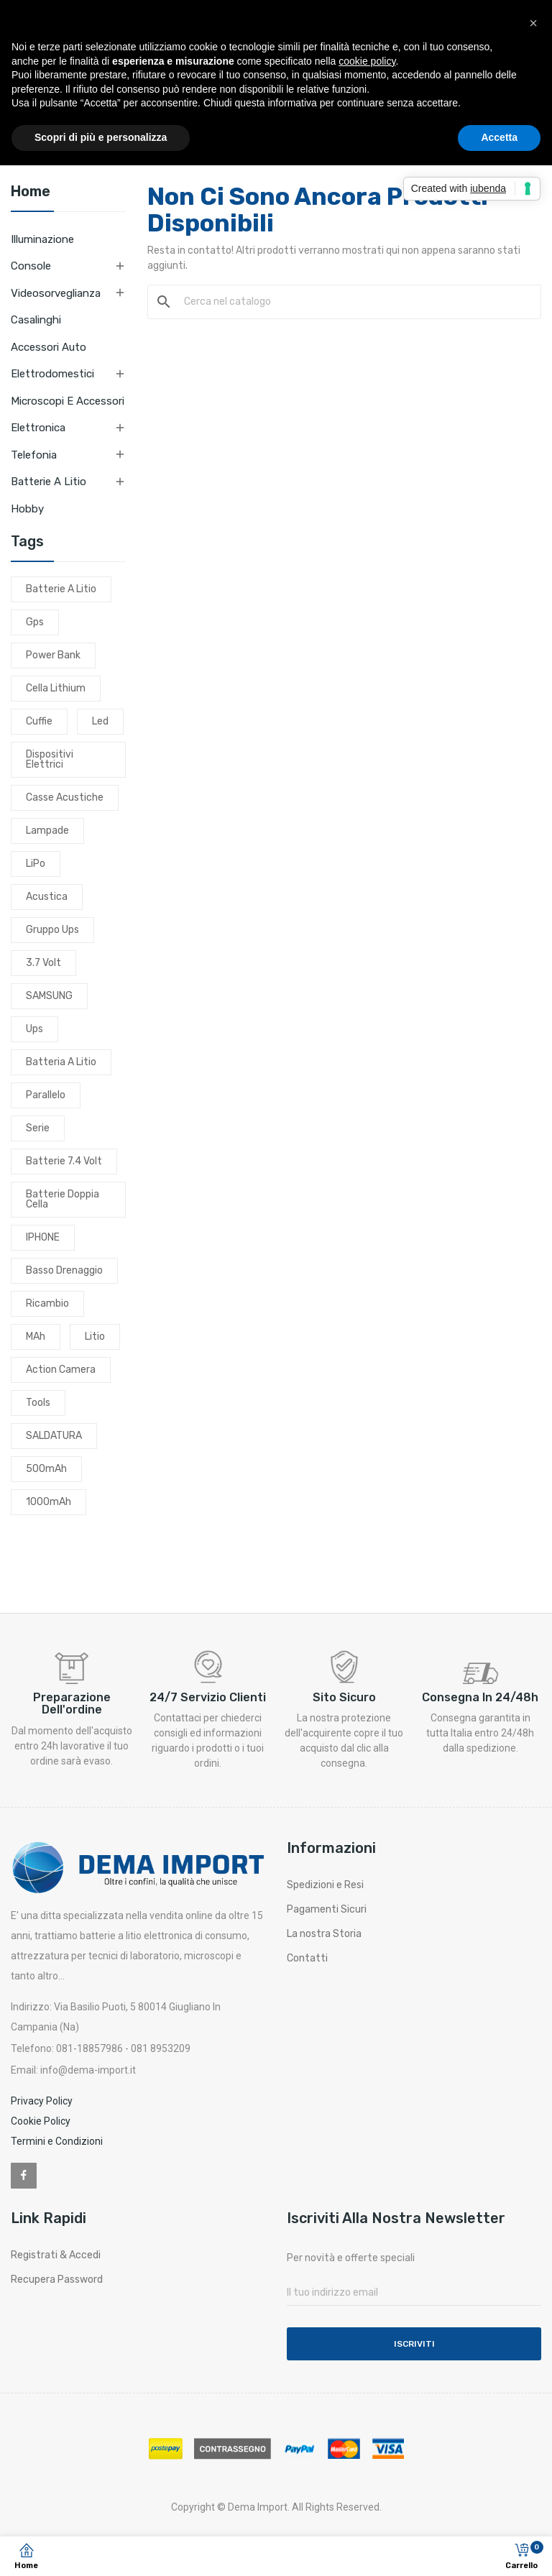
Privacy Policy (42, 2101)
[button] (533, 23)
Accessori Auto (48, 347)
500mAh (46, 1469)
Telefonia (34, 454)
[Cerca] (353, 302)
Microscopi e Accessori (67, 401)
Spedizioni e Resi (325, 1885)
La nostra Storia (324, 1934)
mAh (35, 1336)
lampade (47, 830)
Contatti (307, 1958)
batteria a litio (61, 1062)
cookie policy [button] (367, 61)
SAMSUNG (49, 996)
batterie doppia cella (62, 1199)
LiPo (35, 863)
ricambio (47, 1303)
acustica (47, 897)
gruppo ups (52, 930)
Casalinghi (36, 319)
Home (30, 192)
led (100, 721)
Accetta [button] (499, 137)
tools (38, 1403)
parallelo (45, 1095)
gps (35, 622)
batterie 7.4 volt (64, 1161)
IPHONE (43, 1237)
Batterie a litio (48, 481)
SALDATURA (54, 1436)
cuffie (39, 721)
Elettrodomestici (52, 373)
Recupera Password (57, 2279)
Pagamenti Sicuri (327, 1909)
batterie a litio (61, 589)
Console (31, 265)
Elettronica (38, 427)
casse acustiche (65, 797)
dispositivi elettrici (49, 759)
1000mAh (48, 1502)
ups (34, 1029)
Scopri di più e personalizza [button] (100, 137)
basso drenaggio (64, 1270)
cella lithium (56, 688)
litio (95, 1336)
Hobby (27, 508)
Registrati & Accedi (56, 2255)
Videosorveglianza (56, 293)
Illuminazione (42, 239)
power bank (53, 655)
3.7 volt (43, 963)
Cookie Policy (40, 2121)
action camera (61, 1369)
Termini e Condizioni (57, 2141)
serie (38, 1128)
